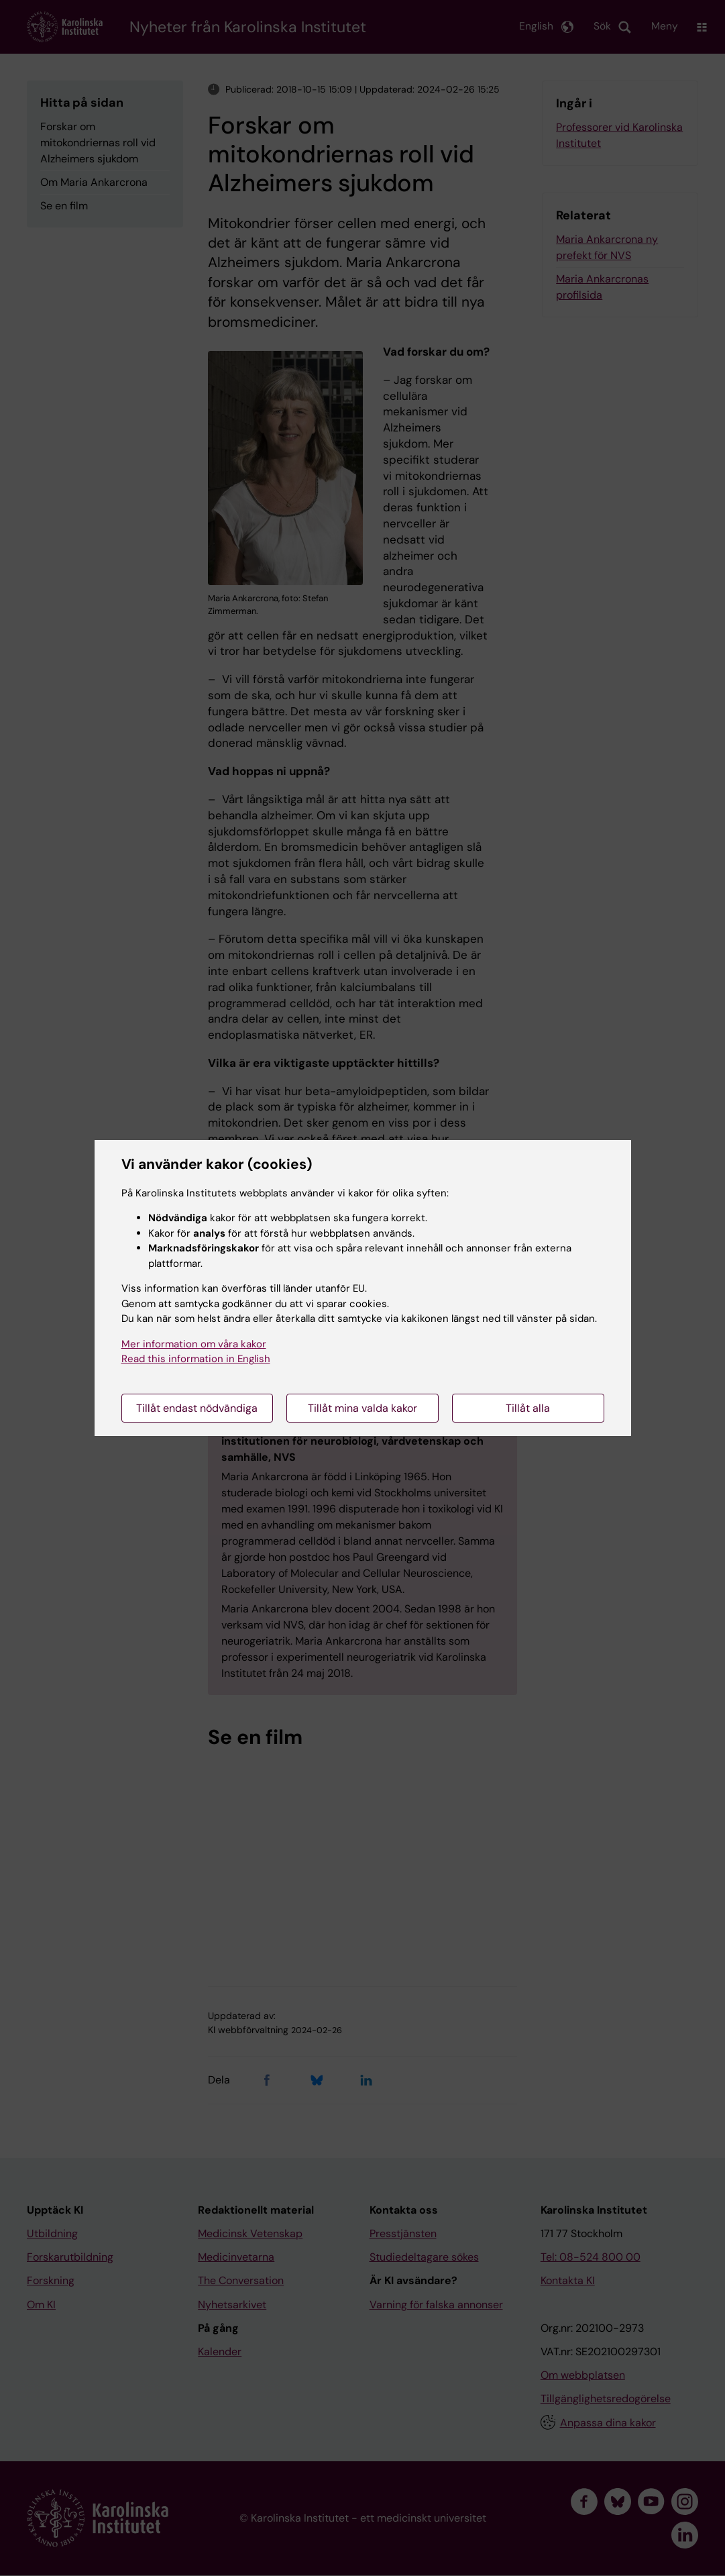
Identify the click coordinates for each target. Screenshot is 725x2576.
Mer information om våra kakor (193, 1344)
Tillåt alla (528, 1408)
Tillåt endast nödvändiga (197, 1408)
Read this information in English (195, 1359)
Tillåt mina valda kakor (362, 1408)
